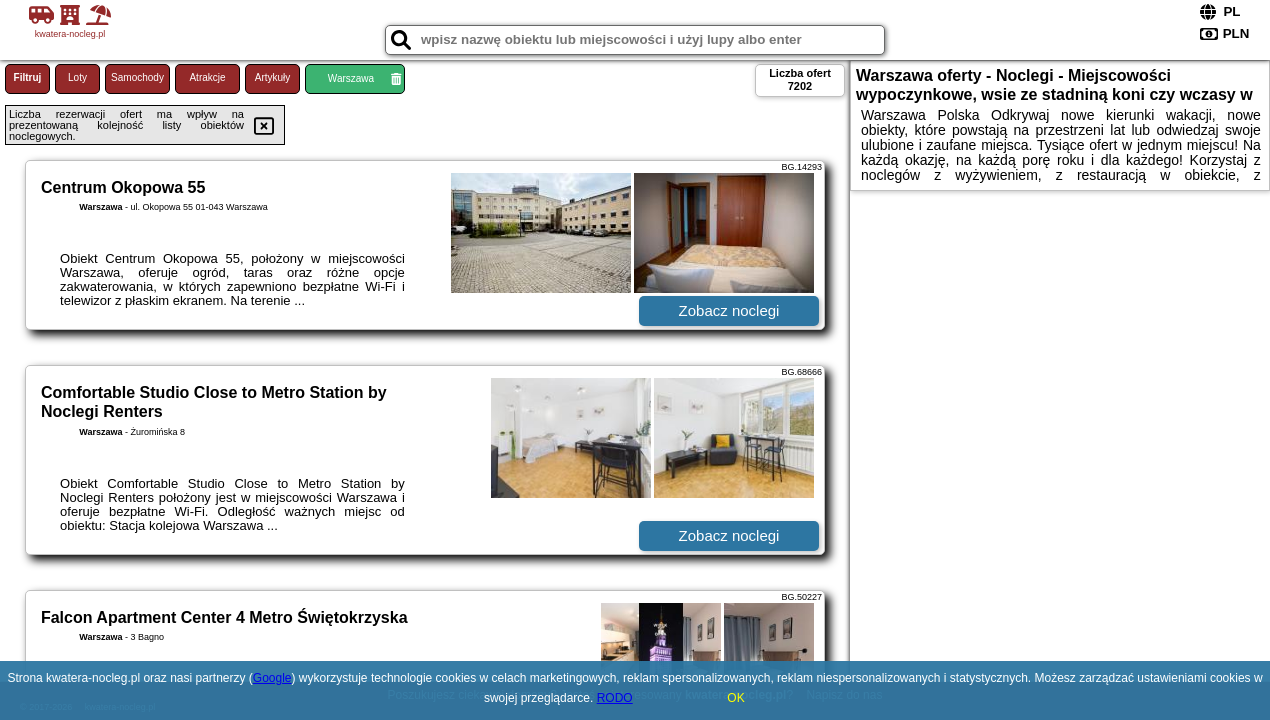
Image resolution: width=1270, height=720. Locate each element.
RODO (615, 698)
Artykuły (273, 77)
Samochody (137, 77)
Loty (77, 77)
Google (272, 678)
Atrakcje (207, 77)
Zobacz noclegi (729, 310)
